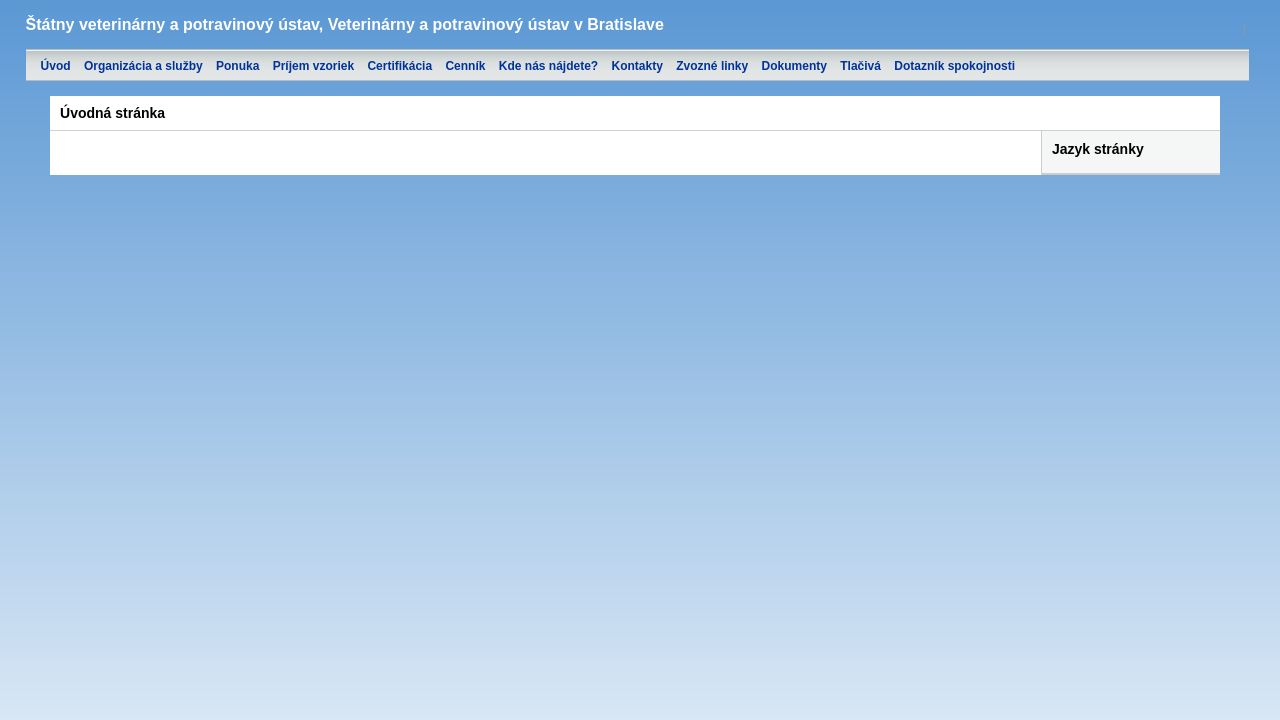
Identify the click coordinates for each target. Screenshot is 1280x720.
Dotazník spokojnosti (954, 66)
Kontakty (637, 66)
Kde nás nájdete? (548, 66)
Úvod (56, 66)
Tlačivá (860, 66)
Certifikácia (399, 66)
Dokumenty (794, 66)
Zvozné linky (712, 66)
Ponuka (237, 66)
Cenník (465, 66)
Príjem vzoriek (313, 66)
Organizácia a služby (143, 66)
